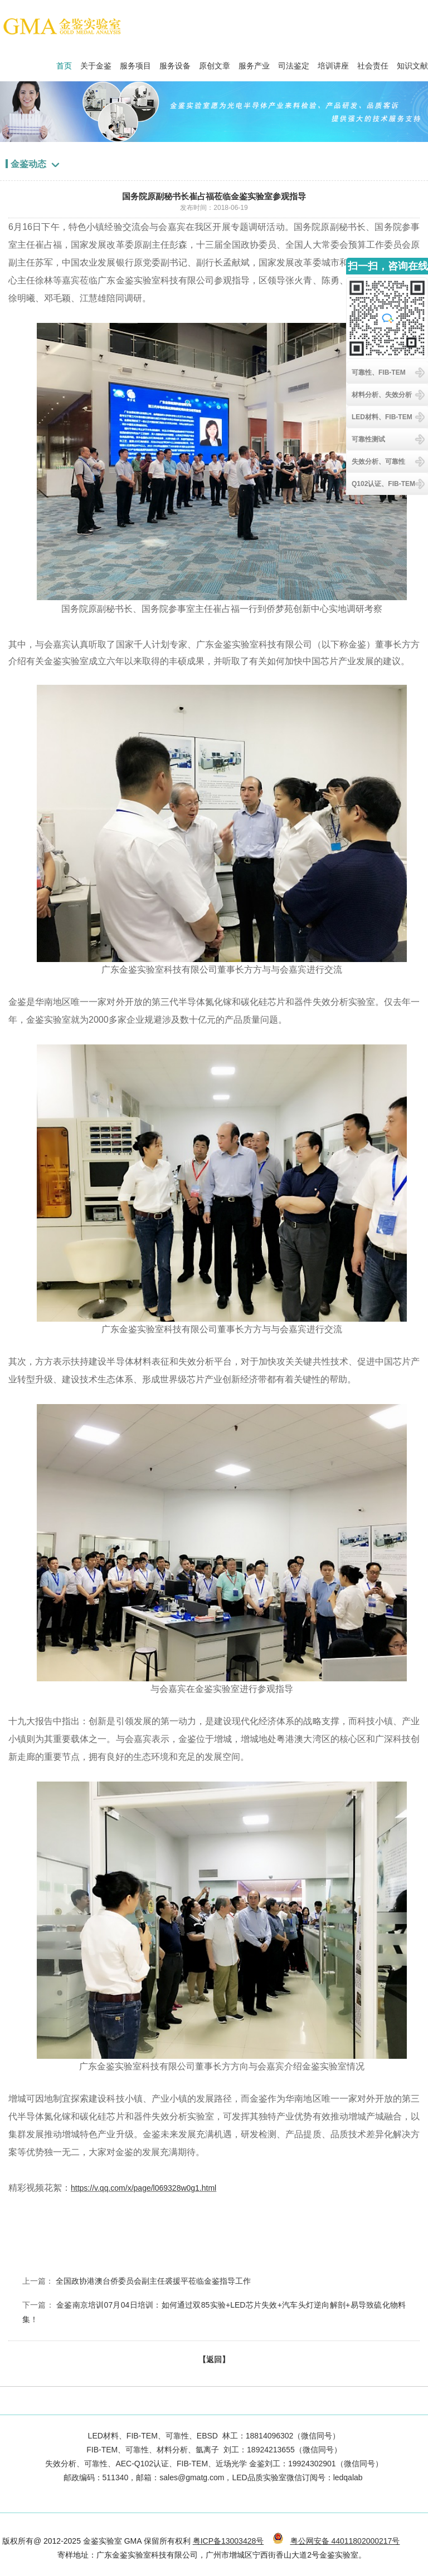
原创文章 (214, 63)
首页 (64, 63)
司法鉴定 (293, 63)
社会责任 (372, 63)
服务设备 (175, 63)
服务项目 (135, 63)
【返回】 (214, 2359)
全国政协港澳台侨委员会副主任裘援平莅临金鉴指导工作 (153, 2280)
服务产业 (254, 63)
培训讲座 (333, 63)
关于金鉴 (95, 63)
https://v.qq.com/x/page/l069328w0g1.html (143, 2188)
